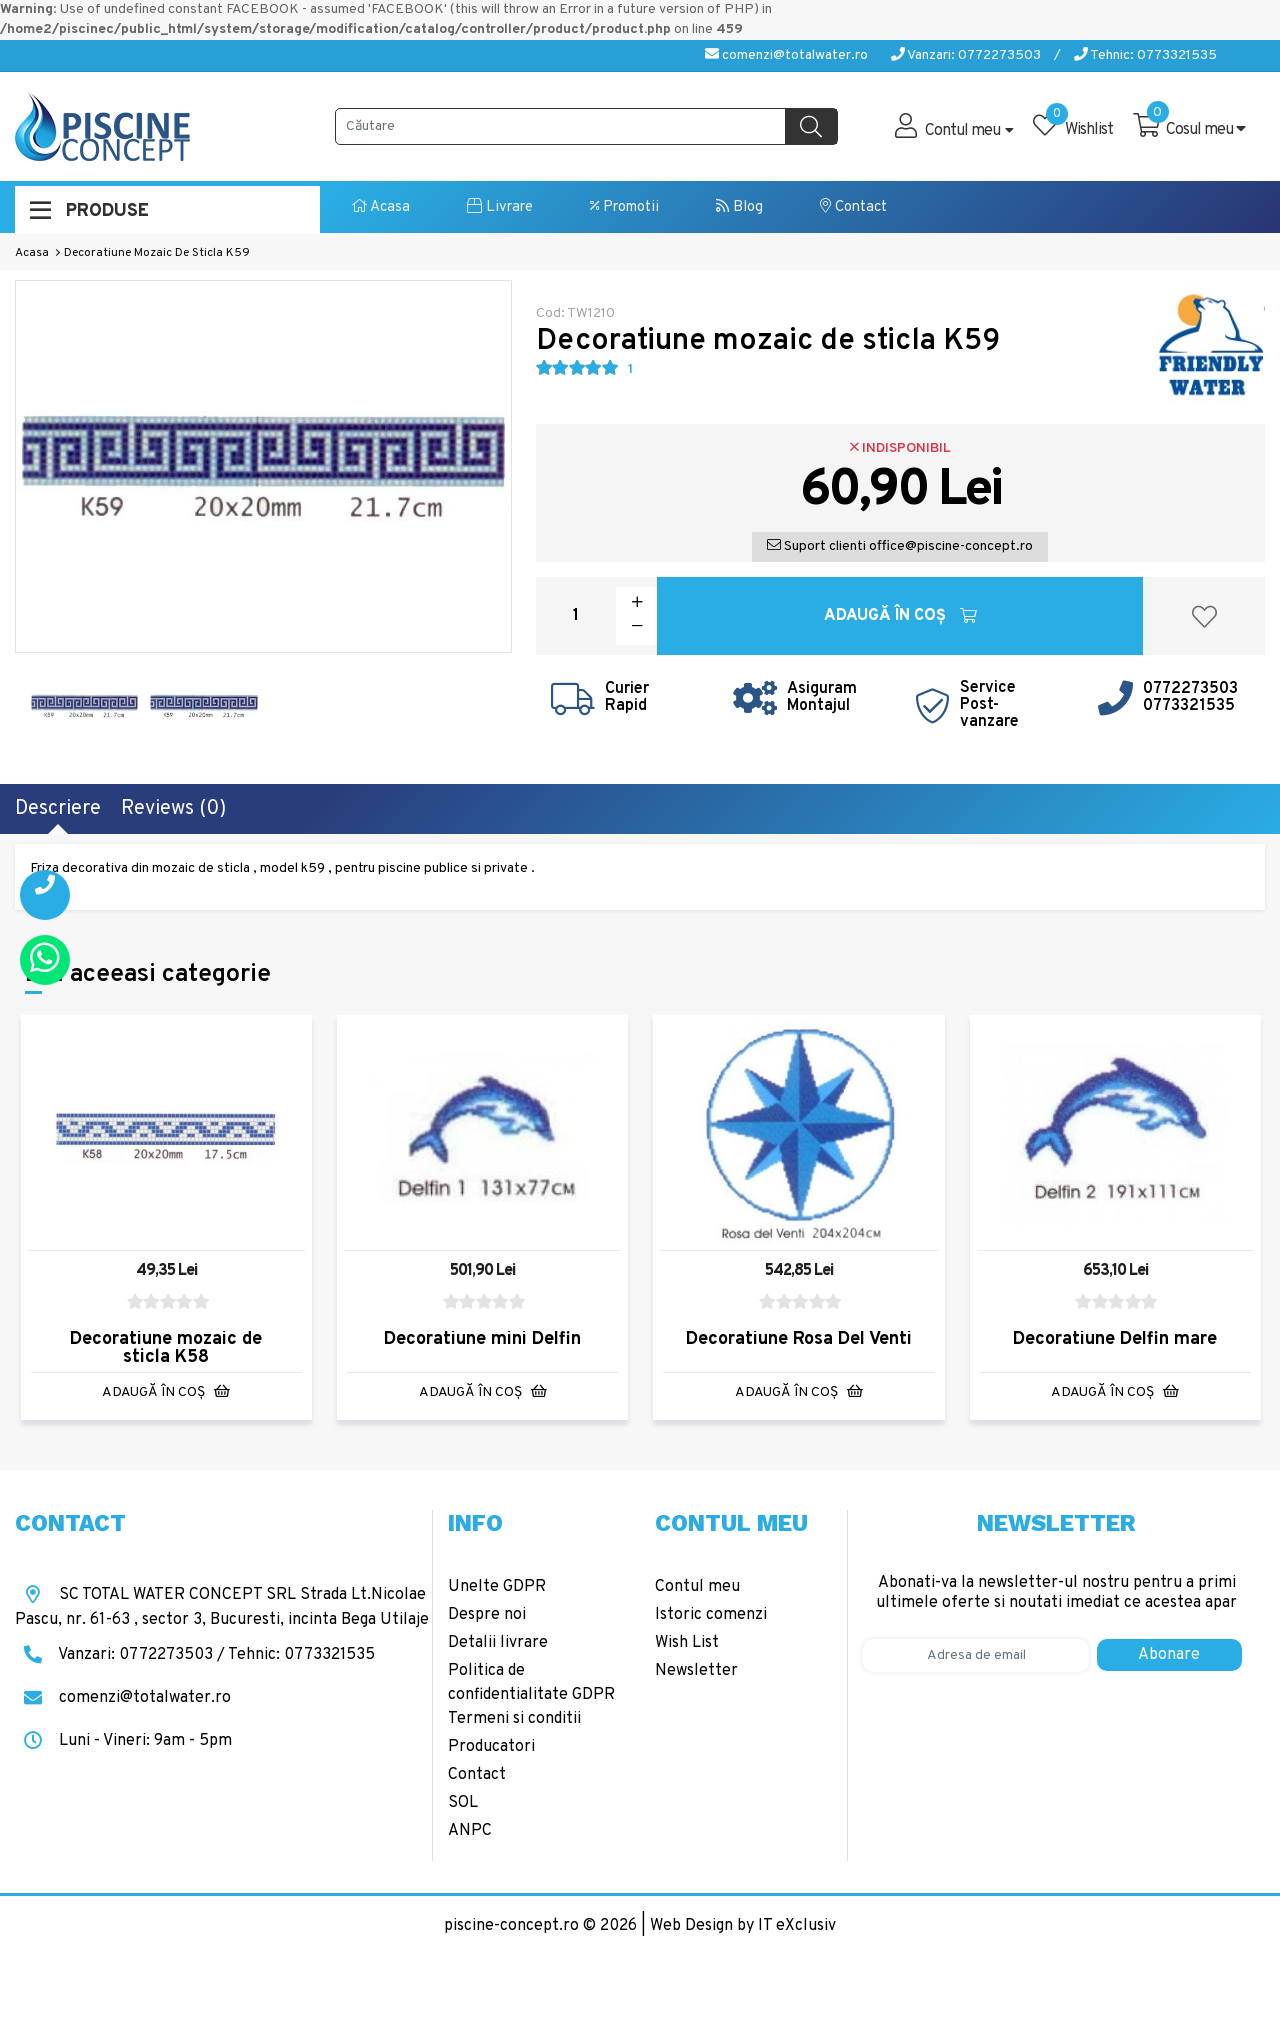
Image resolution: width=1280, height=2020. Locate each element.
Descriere (58, 809)
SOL (463, 1803)
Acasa (381, 207)
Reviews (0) (173, 809)
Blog (739, 207)
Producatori (491, 1747)
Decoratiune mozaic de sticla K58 (166, 1348)
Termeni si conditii (514, 1719)
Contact (853, 207)
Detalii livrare (498, 1643)
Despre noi (487, 1615)
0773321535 (1189, 706)
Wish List (687, 1643)
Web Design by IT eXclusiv (743, 1926)
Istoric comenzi (711, 1615)
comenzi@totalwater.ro (786, 55)
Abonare (1169, 1655)
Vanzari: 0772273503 (966, 55)
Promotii (624, 207)
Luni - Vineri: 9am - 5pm (123, 1741)
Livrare (500, 207)
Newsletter (696, 1671)
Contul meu (697, 1587)
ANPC (470, 1831)
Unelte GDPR (497, 1587)
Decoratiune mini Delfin (482, 1339)
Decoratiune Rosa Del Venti (799, 1339)
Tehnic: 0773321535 (1145, 55)
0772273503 (1190, 689)
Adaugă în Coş (900, 616)
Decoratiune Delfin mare (1115, 1339)
